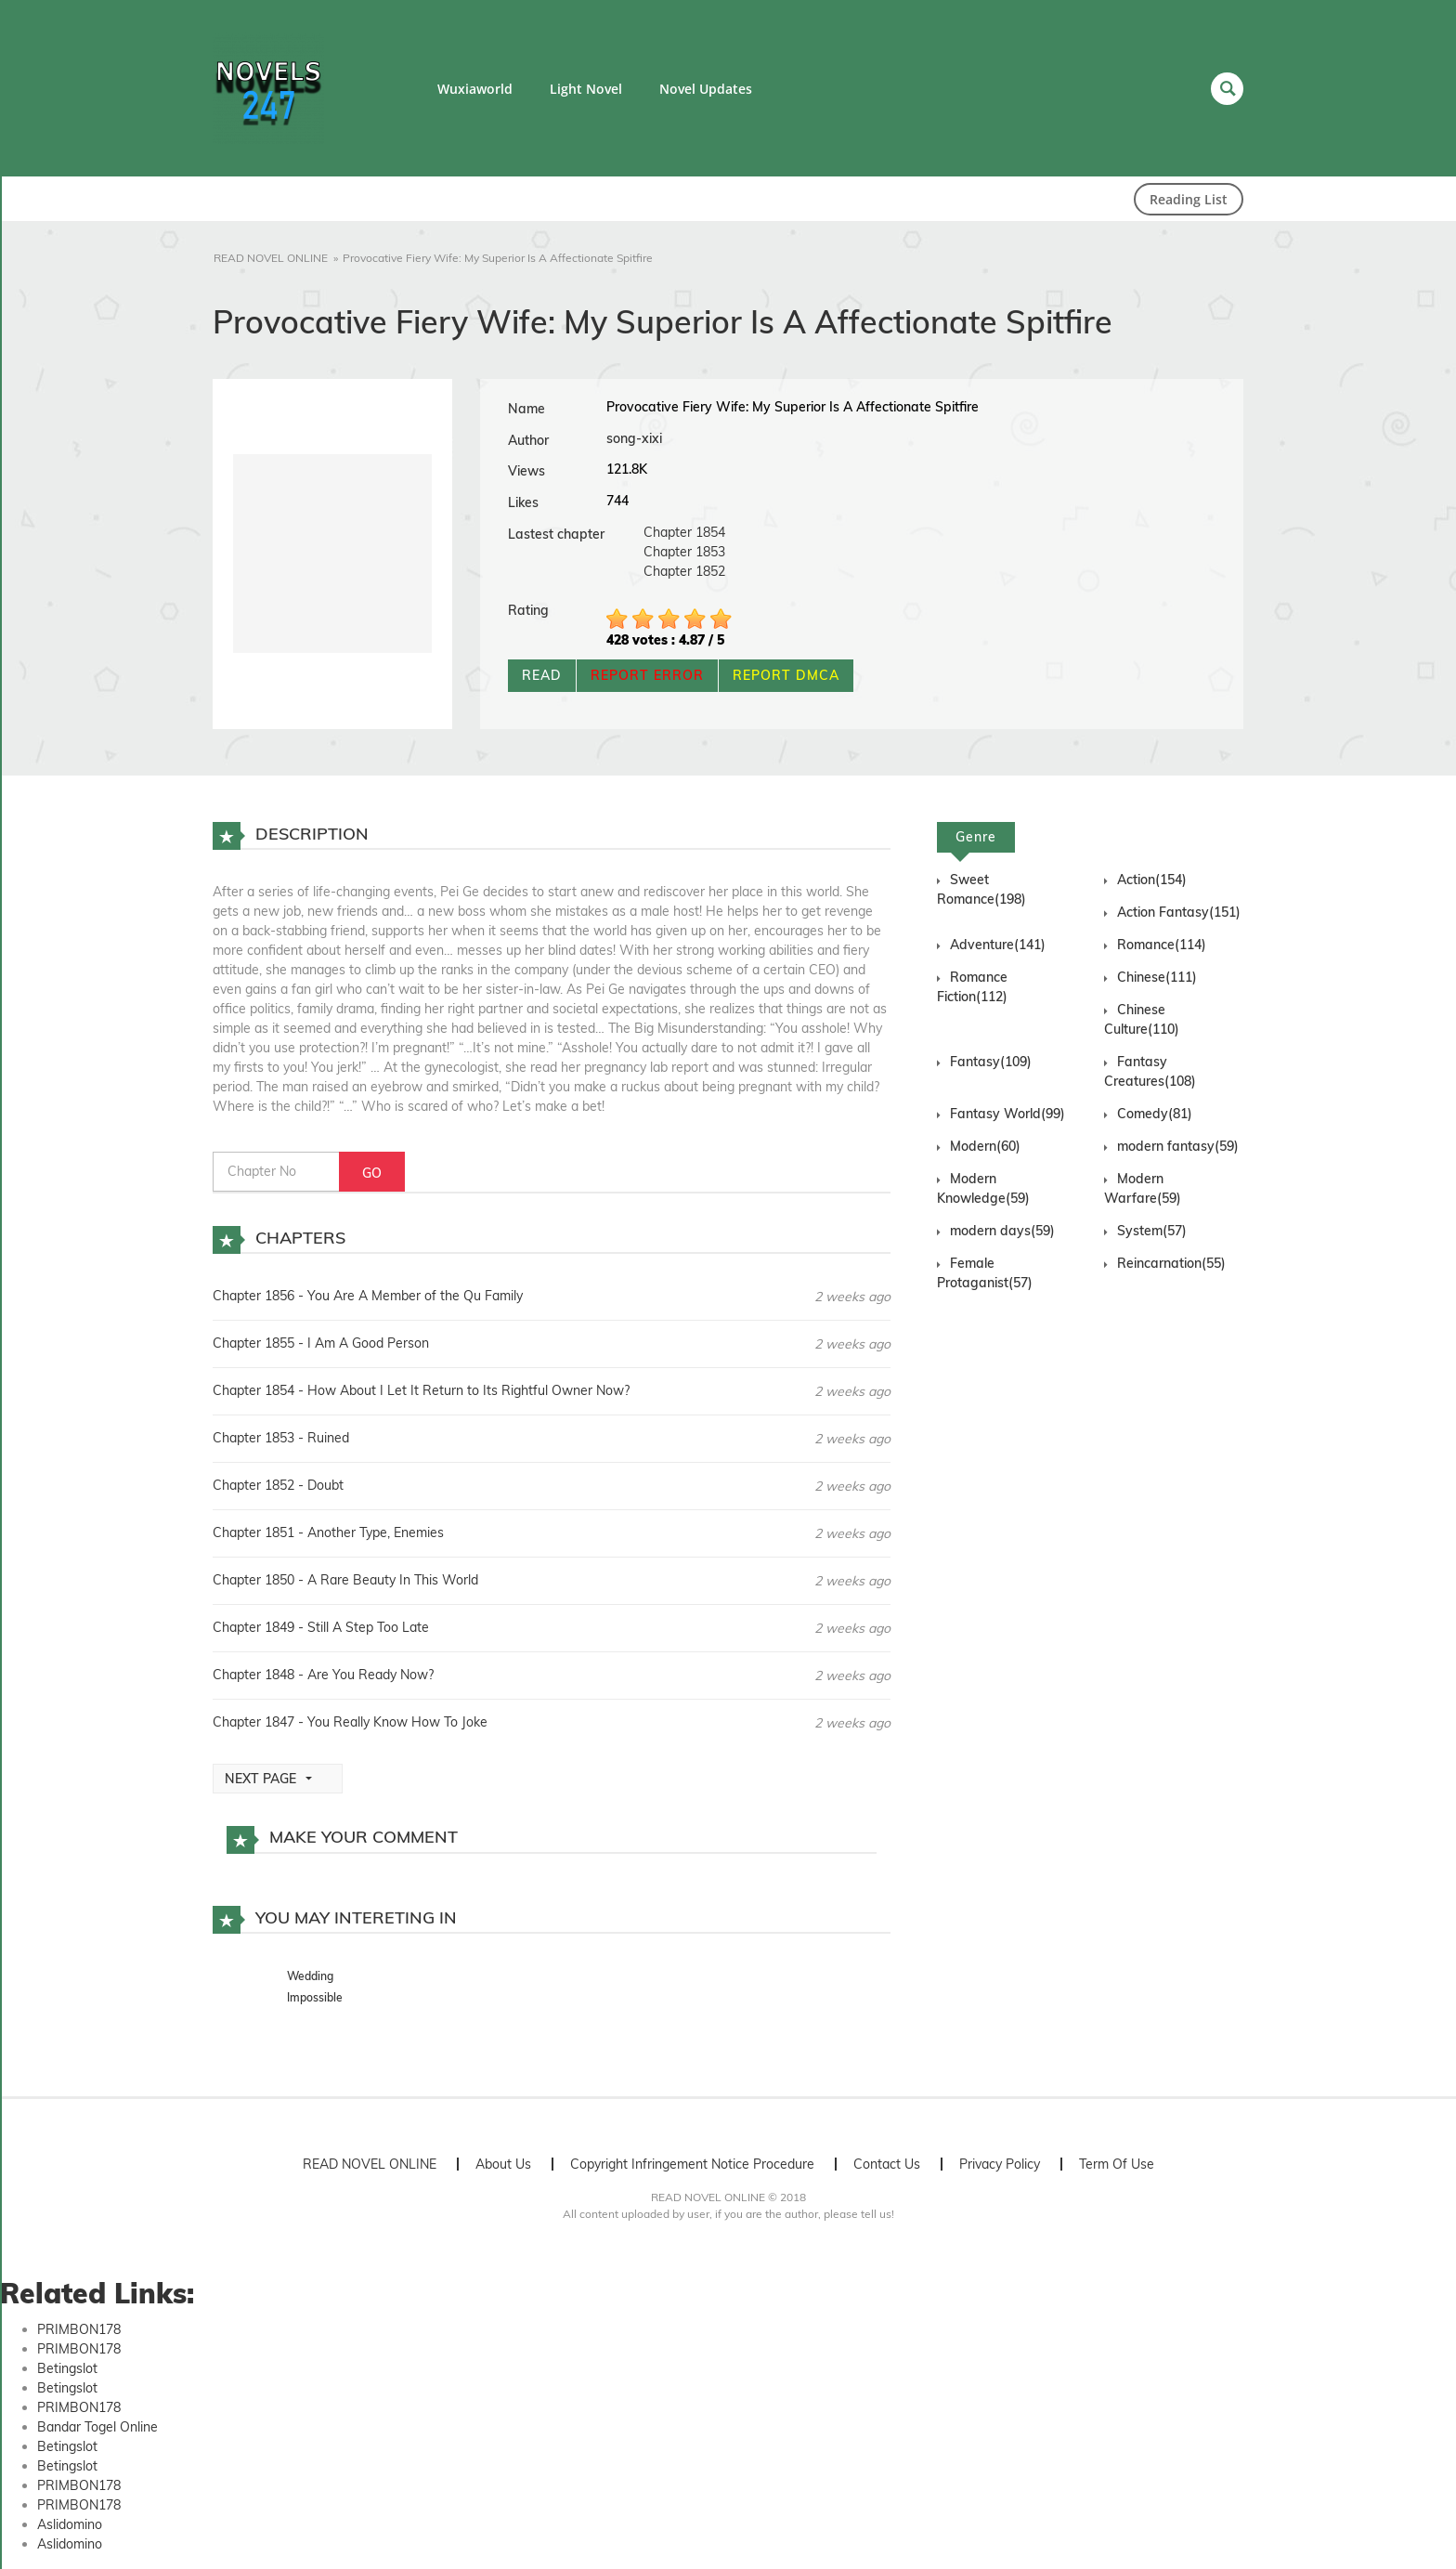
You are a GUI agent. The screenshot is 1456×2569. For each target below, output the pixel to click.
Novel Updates (705, 89)
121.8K (626, 469)
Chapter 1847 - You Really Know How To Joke (350, 1722)
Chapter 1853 (684, 551)
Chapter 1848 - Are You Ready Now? (323, 1674)
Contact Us (886, 2164)
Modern (985, 1146)
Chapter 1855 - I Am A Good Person (321, 1343)
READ (542, 675)
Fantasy (991, 1061)
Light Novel (586, 89)
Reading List (1189, 199)
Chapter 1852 (684, 571)
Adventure (998, 944)
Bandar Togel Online (97, 2427)
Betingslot (67, 2368)
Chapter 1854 (684, 532)
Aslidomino (69, 2524)
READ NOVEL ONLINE (369, 2164)
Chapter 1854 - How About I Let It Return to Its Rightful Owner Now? (421, 1390)
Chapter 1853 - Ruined (281, 1437)
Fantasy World (1007, 1113)
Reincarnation (1171, 1263)
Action (1152, 879)
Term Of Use (1116, 2164)
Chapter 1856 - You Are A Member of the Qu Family (368, 1295)
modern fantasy (1178, 1146)
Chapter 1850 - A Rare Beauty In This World (345, 1579)
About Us (503, 2164)
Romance (1161, 944)
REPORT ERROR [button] (647, 675)
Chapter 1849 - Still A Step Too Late (321, 1627)
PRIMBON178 (79, 2329)
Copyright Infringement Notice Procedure (692, 2164)
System (1152, 1230)
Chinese (1157, 977)
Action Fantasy (1179, 912)
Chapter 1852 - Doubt (278, 1485)
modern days (1002, 1230)
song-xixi (634, 438)
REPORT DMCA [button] (786, 675)
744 (617, 500)
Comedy (1154, 1113)
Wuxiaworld (475, 89)
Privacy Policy (999, 2164)
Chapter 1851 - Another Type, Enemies (328, 1532)
